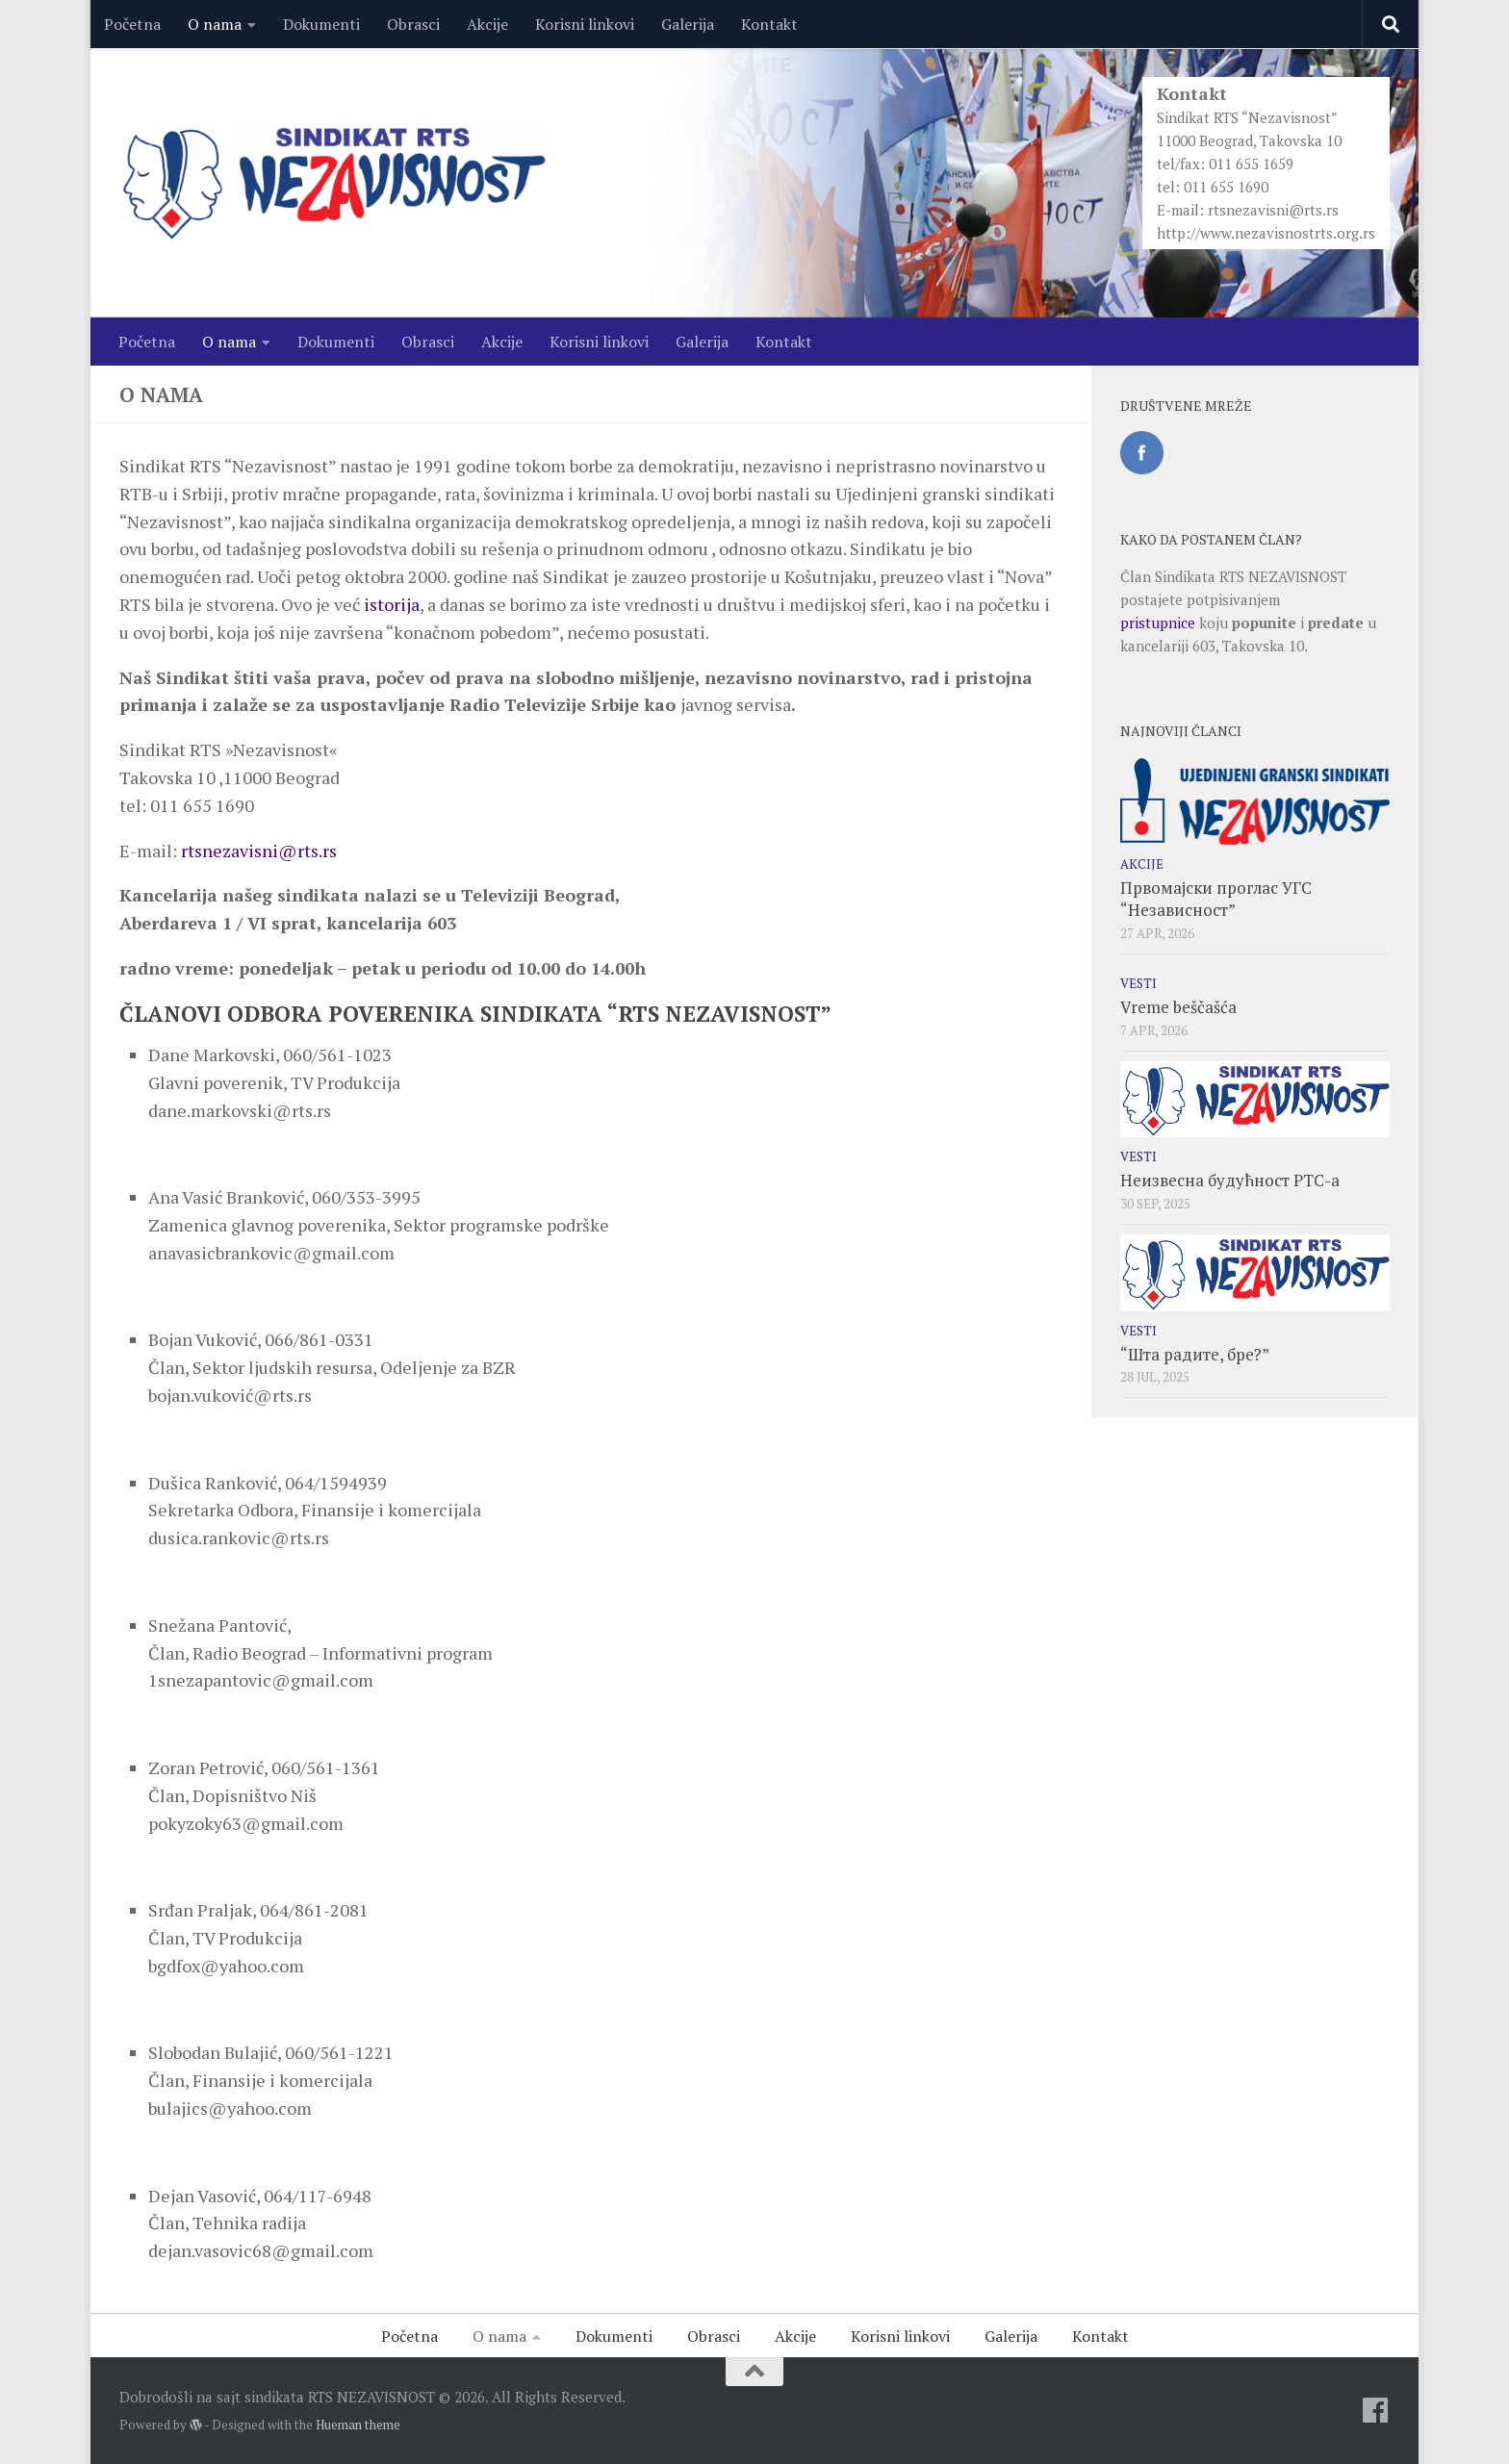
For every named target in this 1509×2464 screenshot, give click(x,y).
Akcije (487, 24)
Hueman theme (358, 2424)
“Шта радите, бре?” (1194, 1354)
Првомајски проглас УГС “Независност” (1216, 899)
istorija (392, 604)
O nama (215, 24)
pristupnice (1157, 622)
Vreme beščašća (1178, 1007)
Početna (132, 24)
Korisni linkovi (584, 24)
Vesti (1138, 983)
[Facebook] (1375, 2410)
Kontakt (769, 24)
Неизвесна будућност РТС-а (1230, 1180)
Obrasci (413, 24)
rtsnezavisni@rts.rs (1273, 209)
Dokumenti (321, 24)
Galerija (687, 24)
